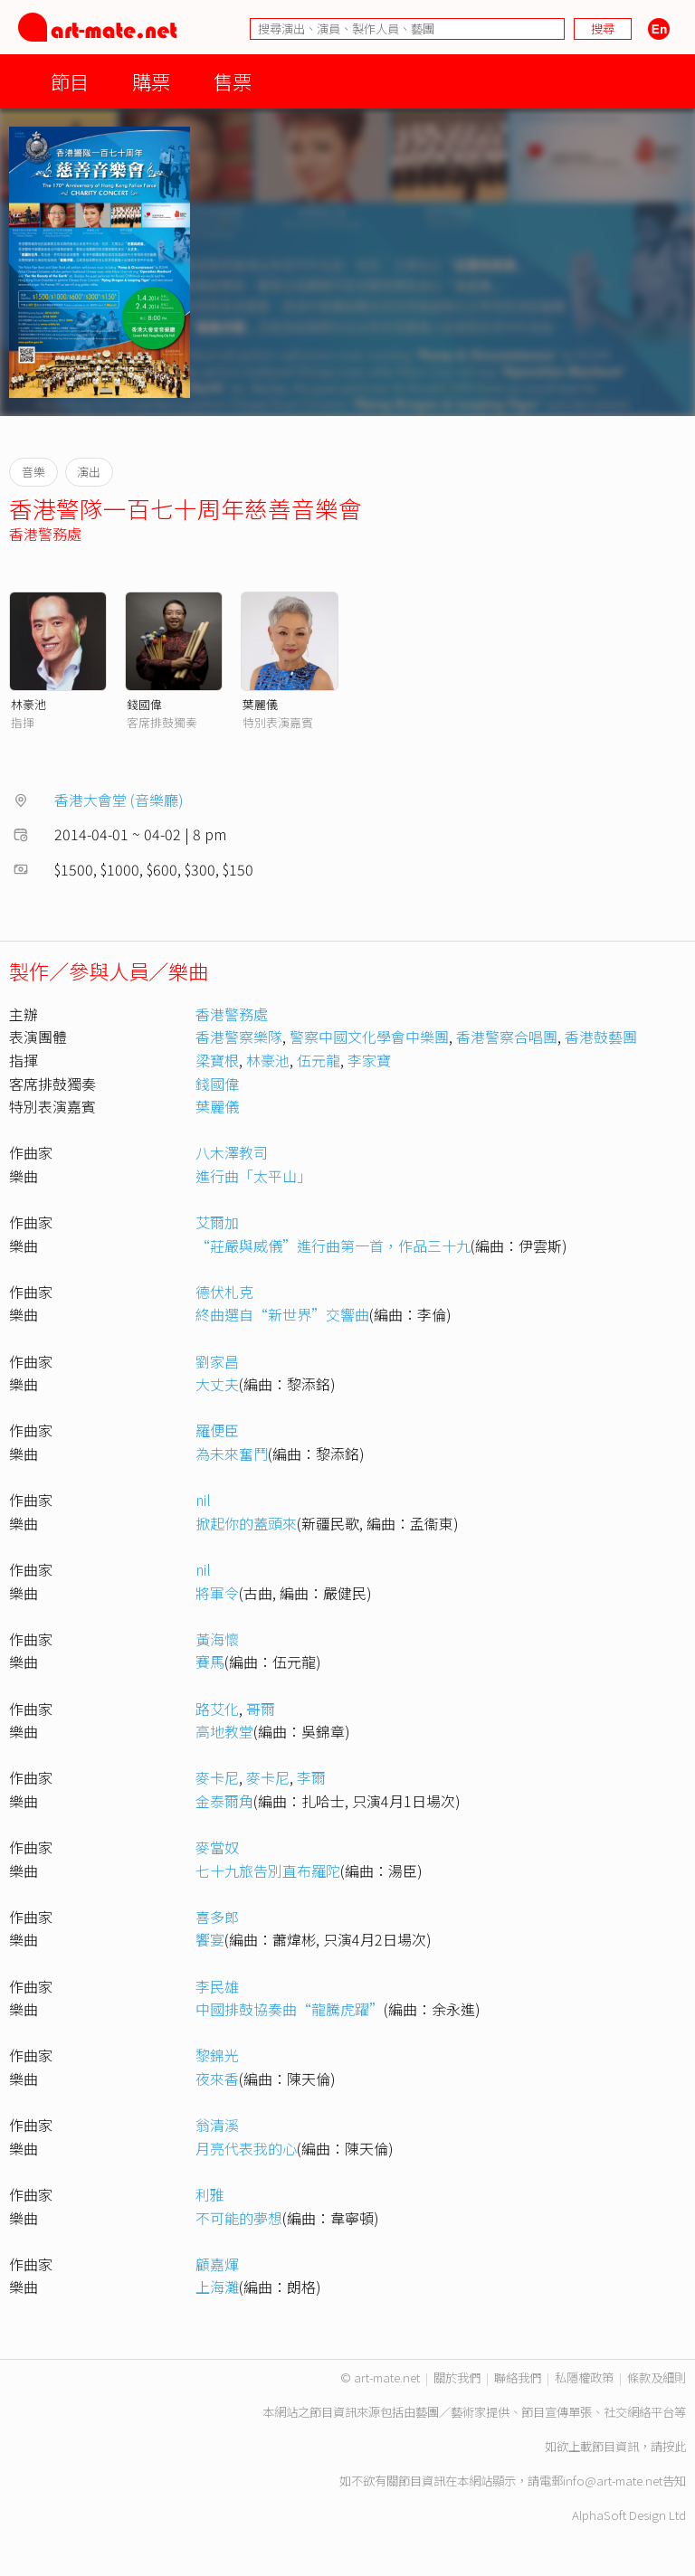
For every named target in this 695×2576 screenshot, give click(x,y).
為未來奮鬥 (231, 1453)
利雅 (209, 2194)
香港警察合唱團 (506, 1036)
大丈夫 (217, 1384)
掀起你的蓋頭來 (246, 1523)
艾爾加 (217, 1222)
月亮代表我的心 (246, 2148)
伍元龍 (318, 1060)
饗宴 (209, 1939)
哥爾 (260, 1708)
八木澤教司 (231, 1152)
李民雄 (217, 1986)
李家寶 (369, 1060)
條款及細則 (656, 2377)
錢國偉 (144, 704)
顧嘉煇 (217, 2264)
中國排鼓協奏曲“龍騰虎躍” (289, 2009)
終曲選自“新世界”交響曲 (282, 1314)
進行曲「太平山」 (253, 1176)
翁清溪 (217, 2125)
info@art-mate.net (612, 2480)
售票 (233, 81)
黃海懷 (217, 1639)
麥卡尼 (217, 1777)
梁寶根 (217, 1060)
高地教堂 (224, 1731)
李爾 (311, 1777)
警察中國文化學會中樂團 (369, 1036)
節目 (70, 81)
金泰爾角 (224, 1801)
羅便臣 (217, 1430)
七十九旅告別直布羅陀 (267, 1870)
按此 (674, 2446)
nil (203, 1500)
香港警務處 (45, 534)
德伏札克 (224, 1291)
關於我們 (457, 2377)
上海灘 (217, 2286)
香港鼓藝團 (601, 1036)
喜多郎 (217, 1916)
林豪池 (28, 704)
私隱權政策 (584, 2377)
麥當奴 (217, 1847)
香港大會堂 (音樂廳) (119, 799)
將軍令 (217, 1593)
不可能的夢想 (238, 2218)
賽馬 (209, 1661)
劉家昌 (217, 1361)
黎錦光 (217, 2055)
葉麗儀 (260, 704)
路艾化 (217, 1708)
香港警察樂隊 (238, 1036)
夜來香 (217, 2078)
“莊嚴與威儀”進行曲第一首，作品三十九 (333, 1245)
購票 (151, 81)
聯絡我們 (517, 2377)
